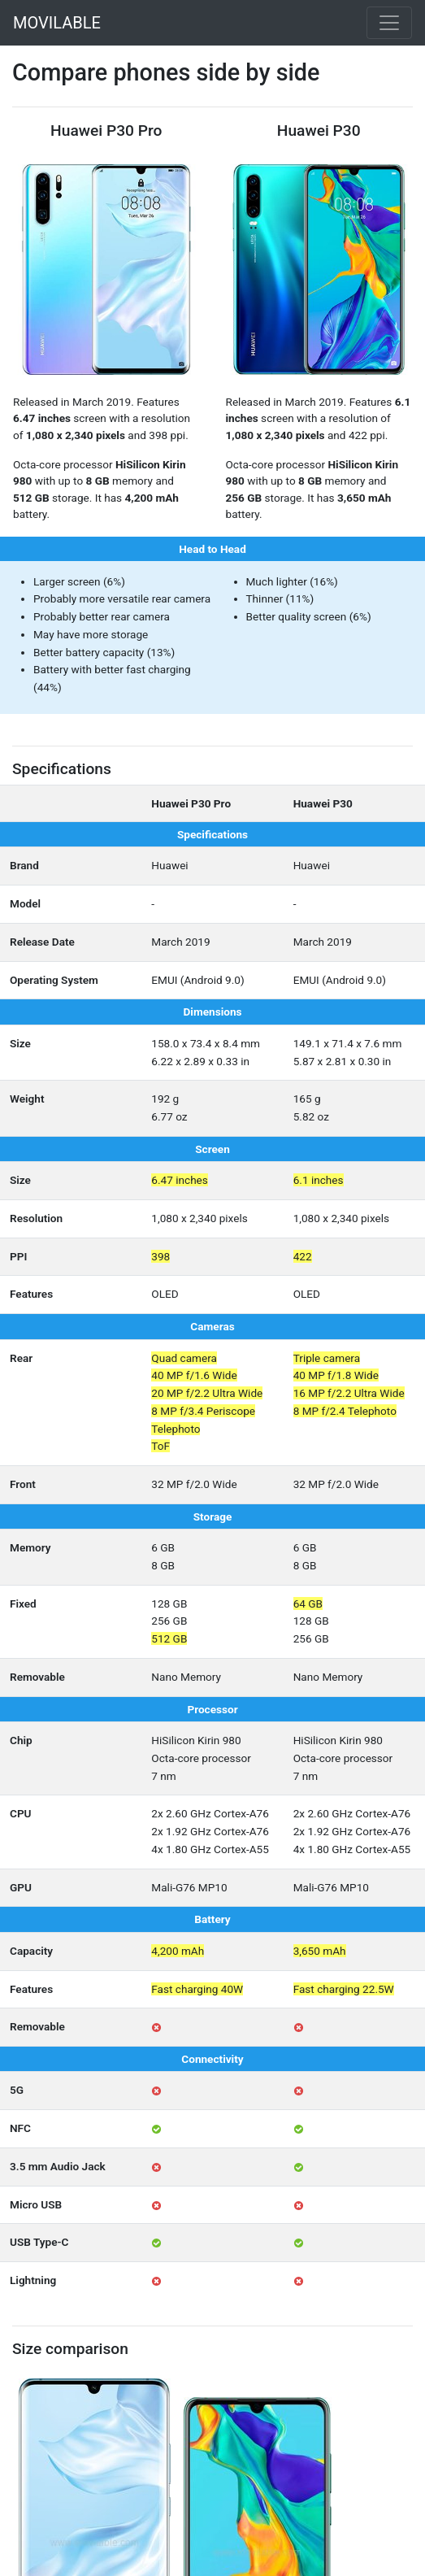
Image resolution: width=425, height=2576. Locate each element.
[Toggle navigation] (389, 23)
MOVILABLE (57, 23)
